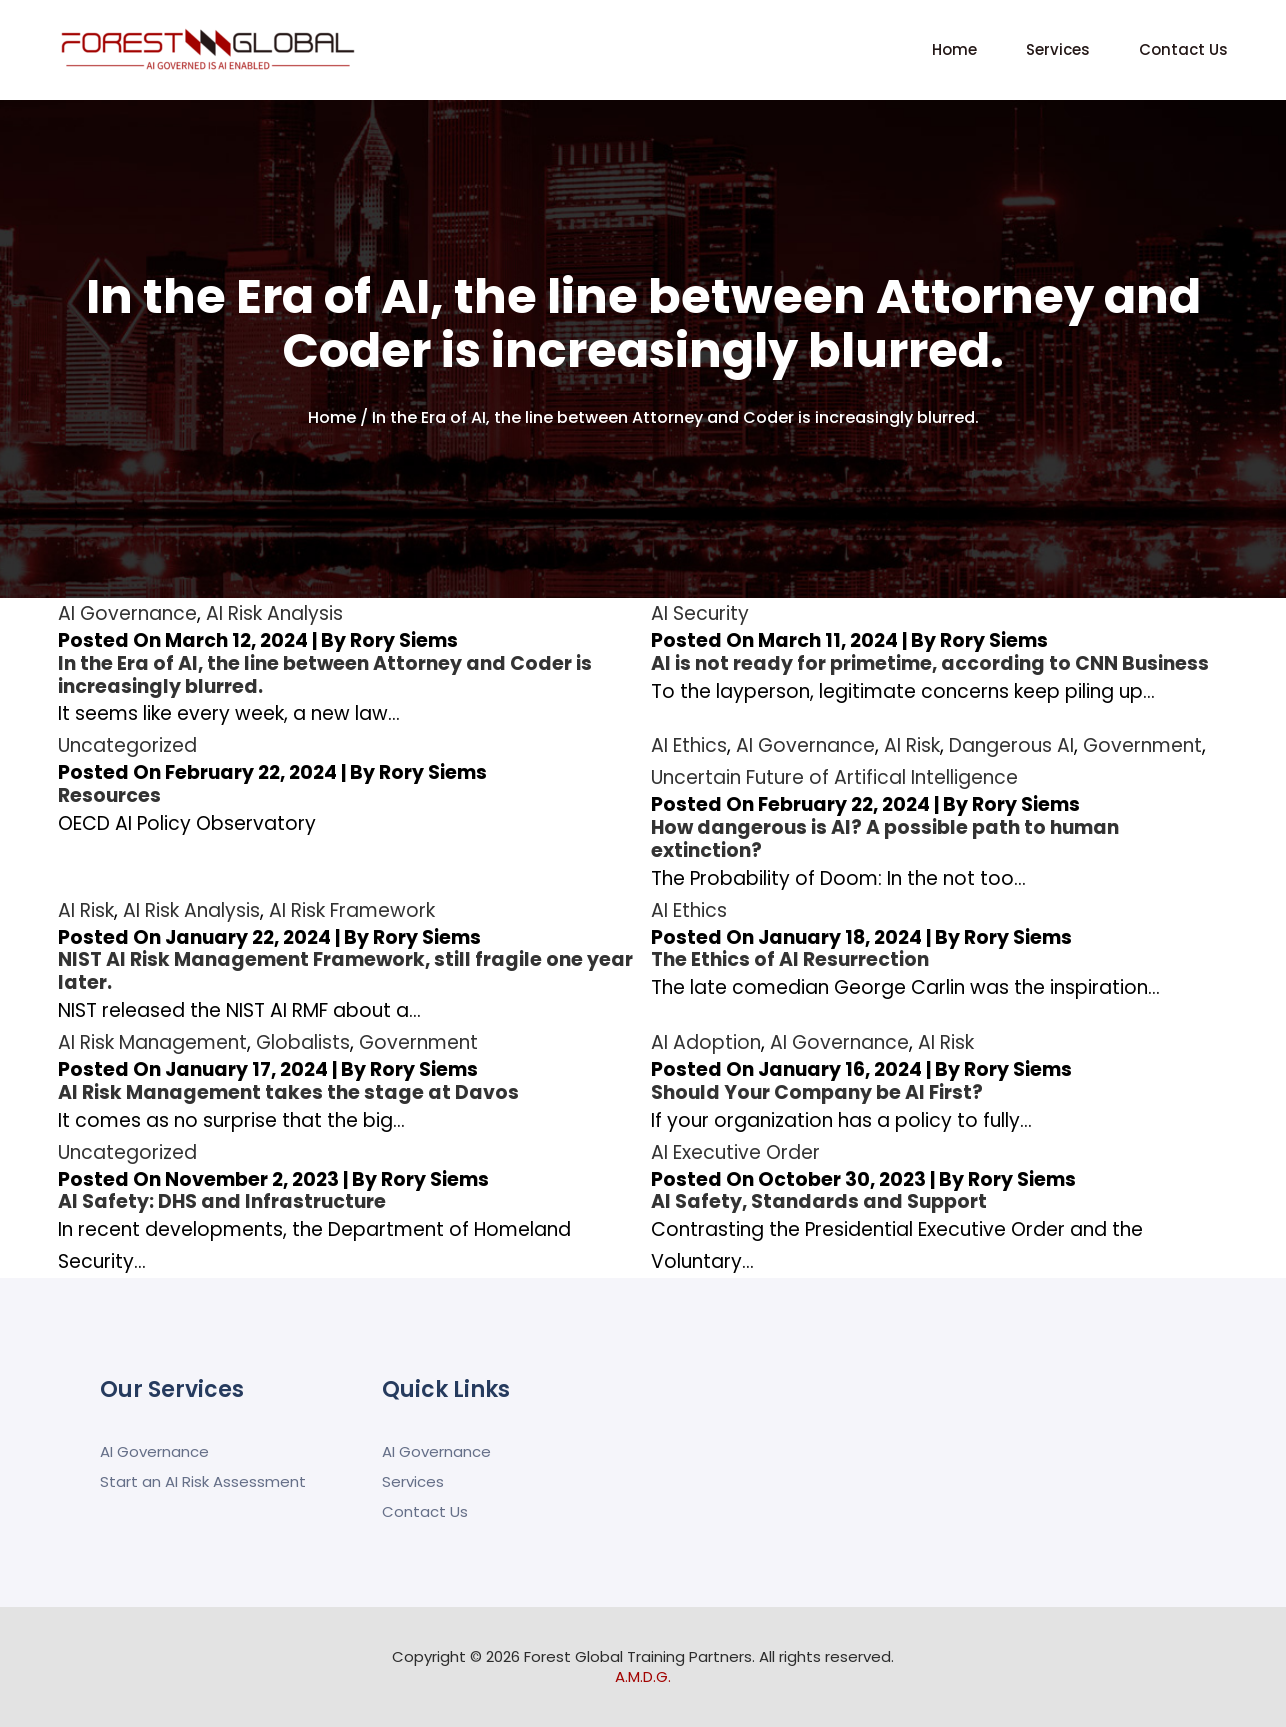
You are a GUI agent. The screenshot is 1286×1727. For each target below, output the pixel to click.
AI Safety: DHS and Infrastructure (222, 1201)
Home (954, 50)
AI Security (700, 613)
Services (1058, 50)
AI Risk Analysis (274, 613)
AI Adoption (706, 1042)
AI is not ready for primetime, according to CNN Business (930, 663)
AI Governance (127, 613)
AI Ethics (689, 745)
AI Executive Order (735, 1152)
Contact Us (1183, 50)
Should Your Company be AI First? (817, 1092)
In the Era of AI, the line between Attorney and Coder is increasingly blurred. (325, 675)
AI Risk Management (152, 1042)
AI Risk (912, 745)
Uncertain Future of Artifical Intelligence (834, 777)
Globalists (303, 1042)
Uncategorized (127, 745)
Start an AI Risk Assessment (203, 1481)
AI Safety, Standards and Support (819, 1201)
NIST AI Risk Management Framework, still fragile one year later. (345, 971)
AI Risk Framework (352, 910)
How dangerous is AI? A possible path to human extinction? (885, 839)
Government (1142, 745)
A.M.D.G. (643, 1676)
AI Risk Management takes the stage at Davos (288, 1092)
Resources (109, 795)
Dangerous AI (1011, 745)
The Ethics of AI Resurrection (790, 959)
